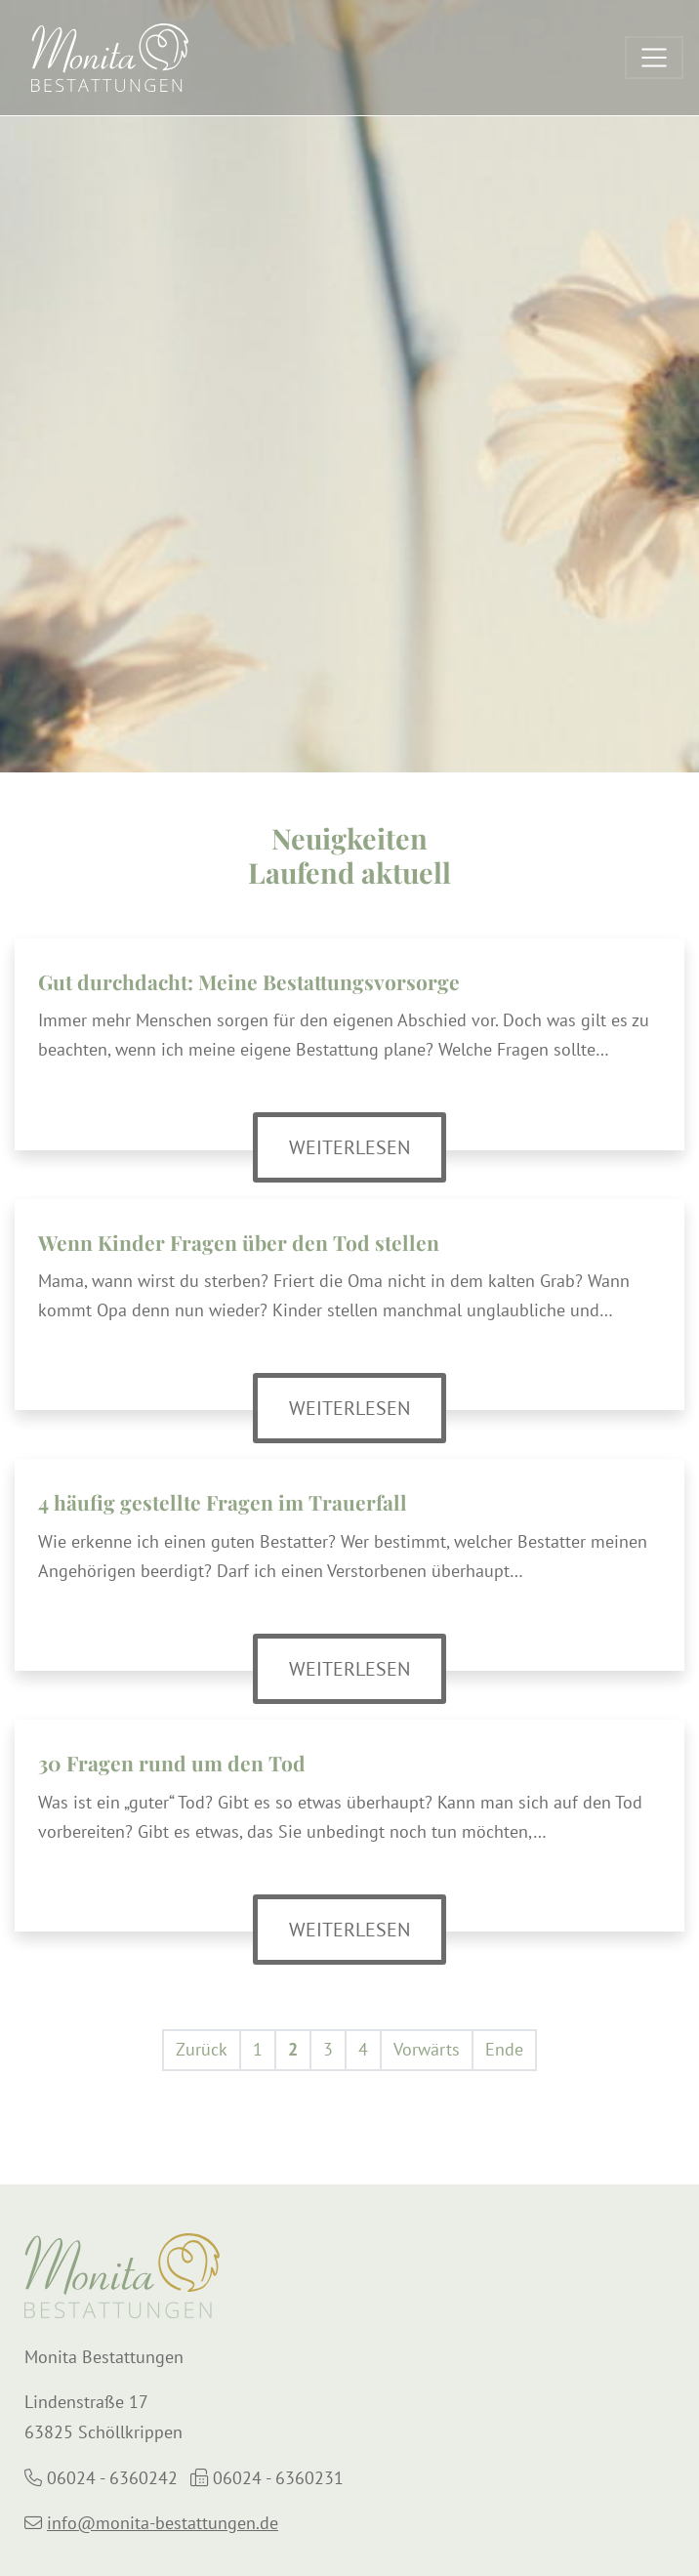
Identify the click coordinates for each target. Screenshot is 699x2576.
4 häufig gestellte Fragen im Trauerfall (222, 1502)
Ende (504, 2049)
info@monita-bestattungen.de (162, 2523)
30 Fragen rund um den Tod (172, 1762)
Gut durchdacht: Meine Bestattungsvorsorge (249, 981)
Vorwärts (426, 2049)
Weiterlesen (367, 1146)
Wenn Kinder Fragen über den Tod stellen (238, 1242)
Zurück (201, 2049)
